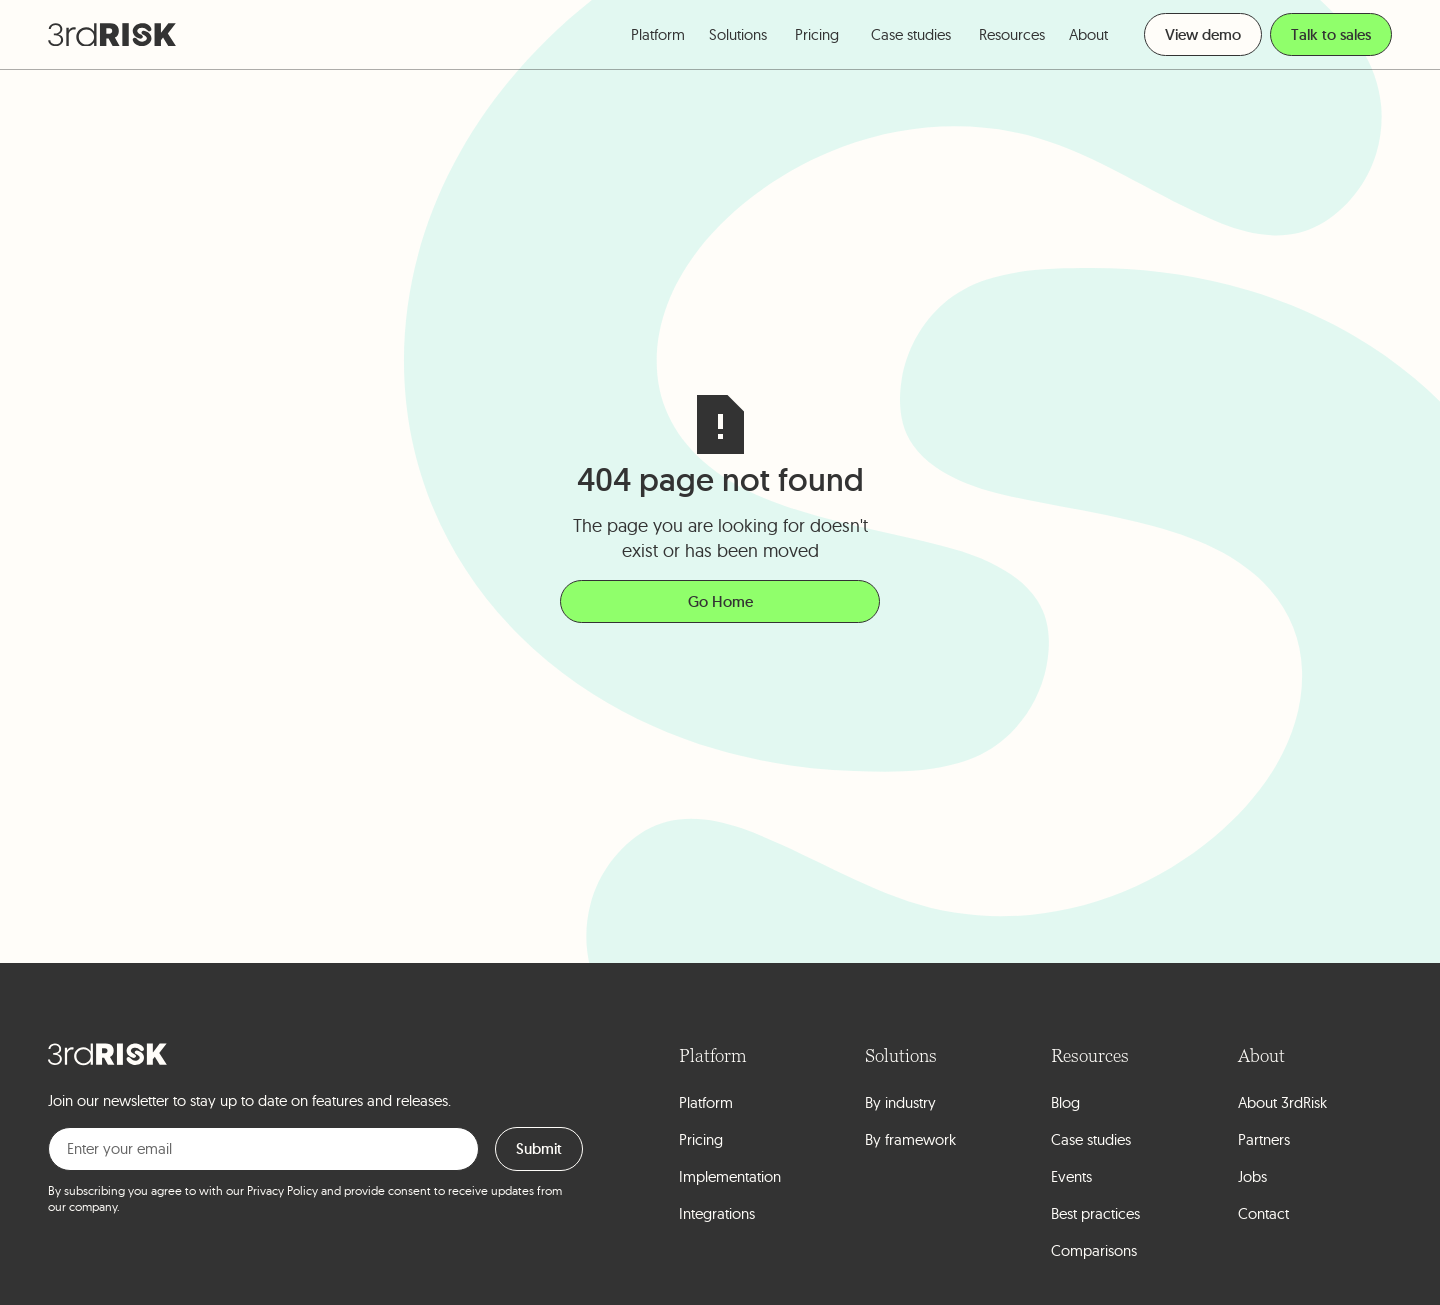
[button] (658, 34)
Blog (1065, 1102)
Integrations (717, 1213)
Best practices (1095, 1213)
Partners (1264, 1139)
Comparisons (1094, 1250)
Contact (1263, 1213)
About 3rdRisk (1282, 1102)
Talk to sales (1331, 34)
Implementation (730, 1176)
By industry (900, 1102)
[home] (112, 35)
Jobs (1252, 1176)
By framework (910, 1139)
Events (1071, 1176)
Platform (706, 1102)
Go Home (720, 601)
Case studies (911, 34)
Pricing (817, 34)
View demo (1203, 34)
